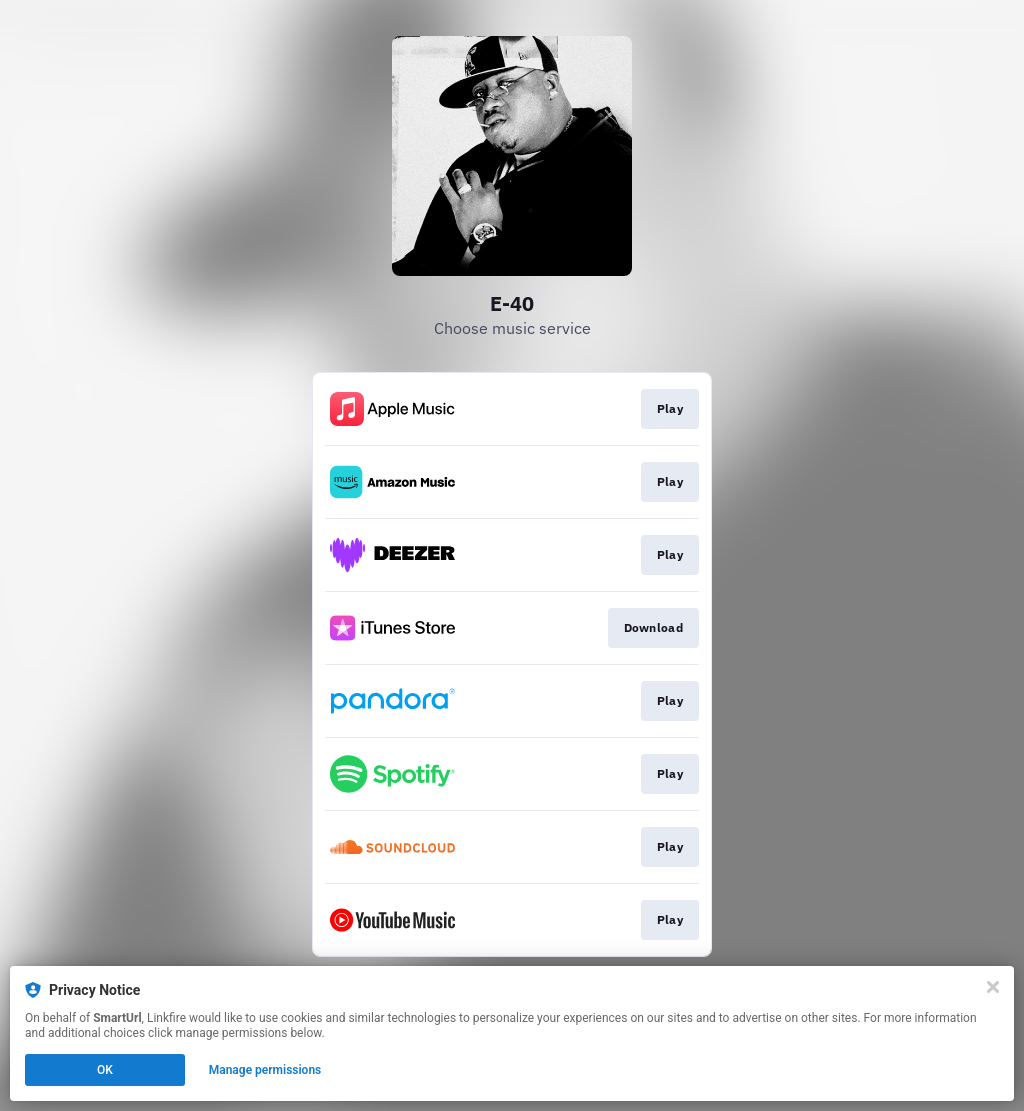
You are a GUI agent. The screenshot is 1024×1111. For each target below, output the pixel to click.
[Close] (993, 987)
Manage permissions (265, 1070)
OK (105, 1070)
